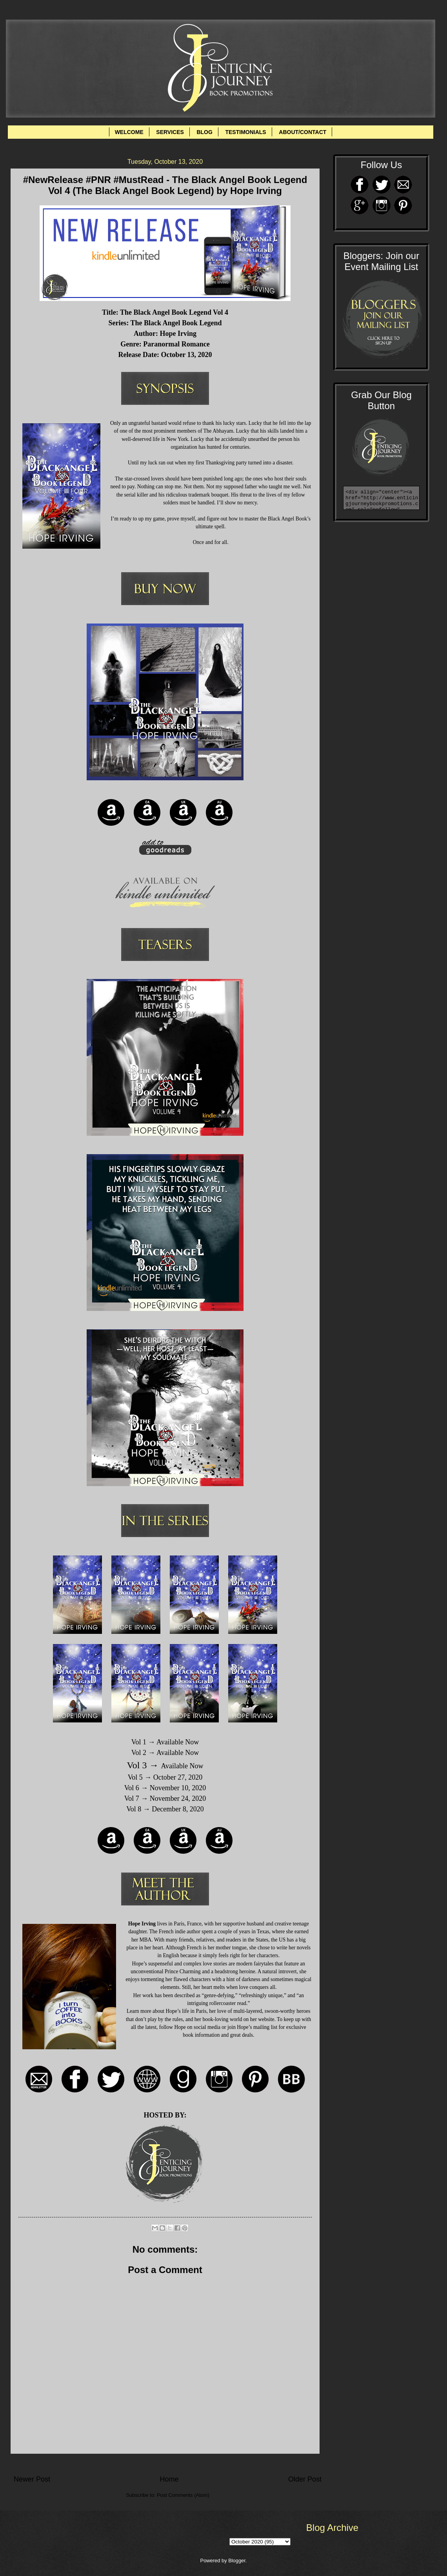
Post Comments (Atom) (183, 2495)
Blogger (236, 2560)
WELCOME (129, 132)
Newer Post (32, 2479)
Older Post (305, 2479)
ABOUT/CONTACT (302, 132)
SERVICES (170, 132)
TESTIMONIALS (245, 132)
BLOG (204, 132)
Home (169, 2479)
